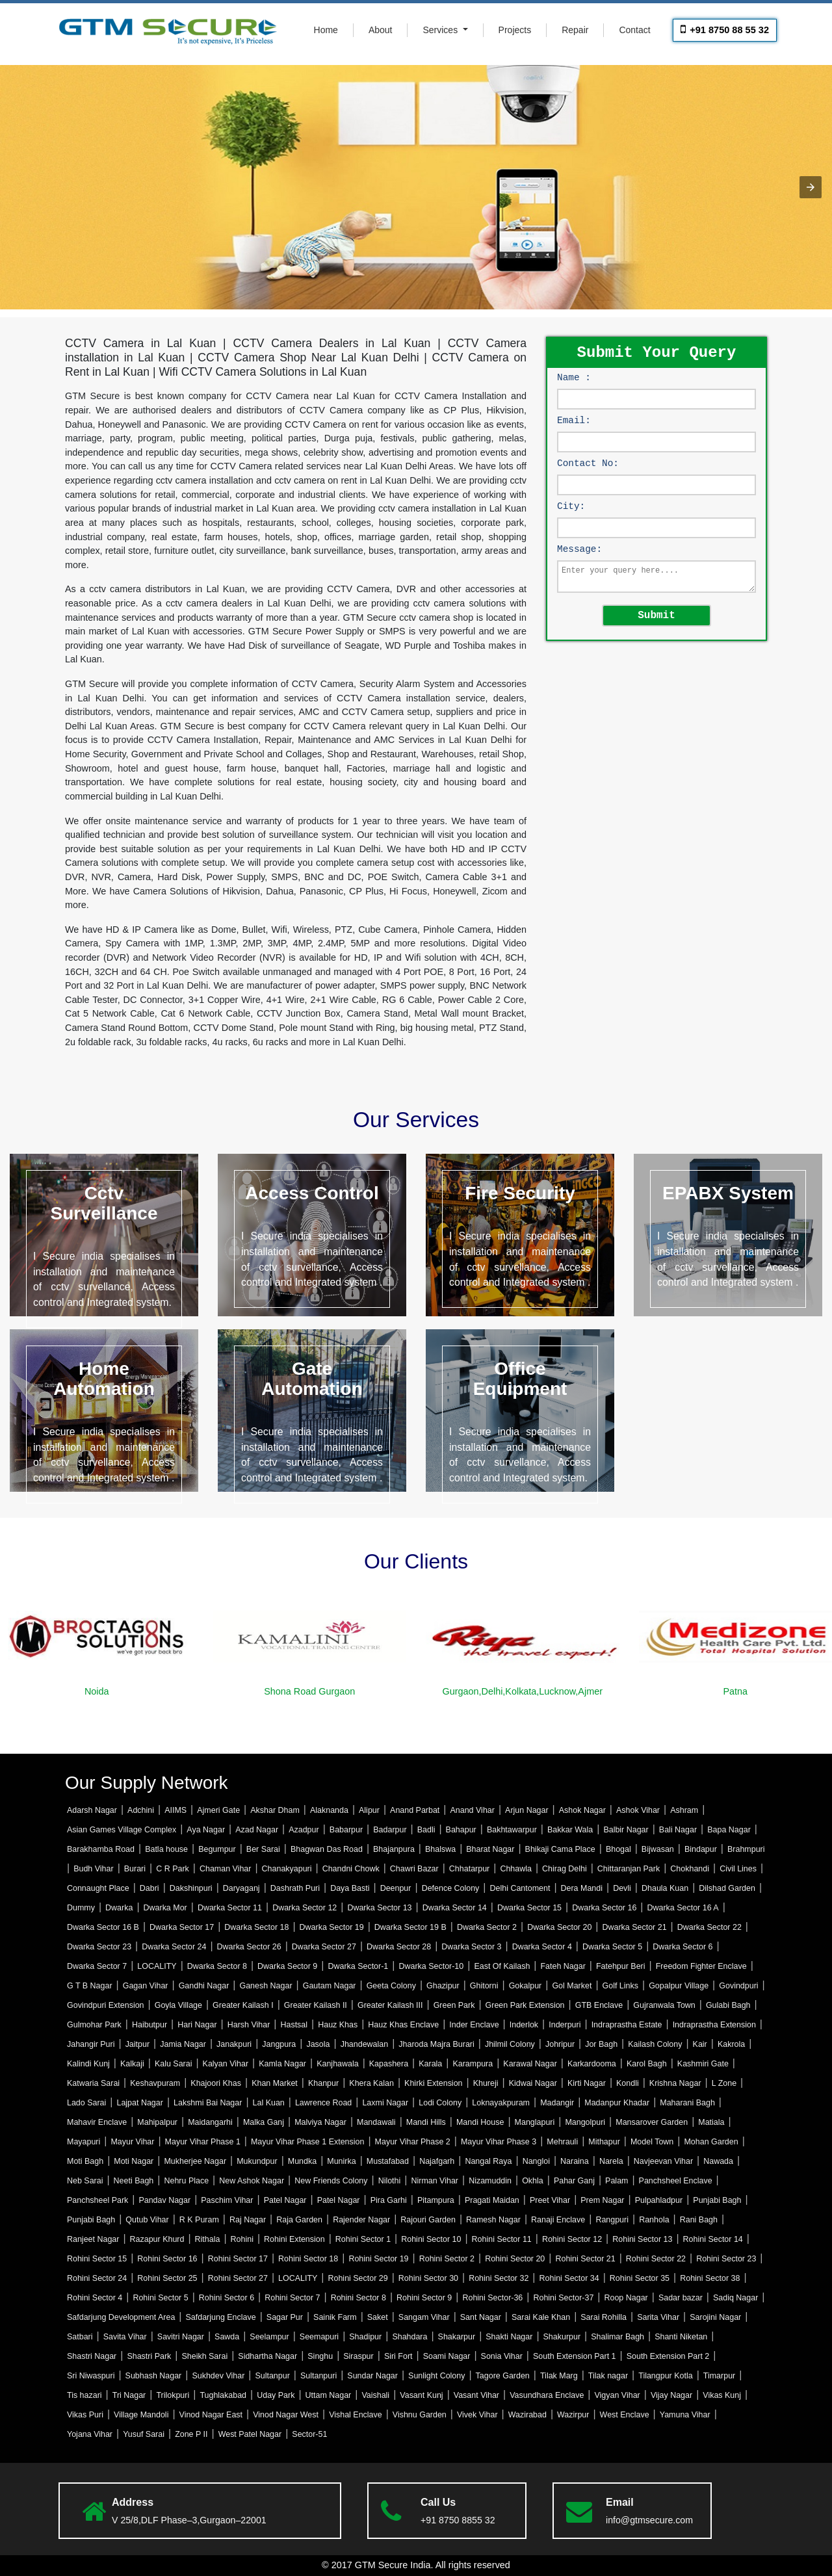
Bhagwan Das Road (327, 1849)
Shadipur (365, 2336)
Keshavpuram (155, 2083)
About (381, 30)
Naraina (574, 2161)
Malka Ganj (263, 2122)
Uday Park (275, 2395)
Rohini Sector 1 (363, 2239)
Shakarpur (457, 2336)
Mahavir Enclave (97, 2122)
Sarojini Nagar (715, 2317)
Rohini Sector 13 (642, 2239)
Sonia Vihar (502, 2356)
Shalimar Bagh (617, 2336)
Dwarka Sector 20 (559, 1927)
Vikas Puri (85, 2414)
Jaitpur (137, 2044)
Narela (611, 2161)
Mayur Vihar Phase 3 (498, 2141)
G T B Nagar (89, 1985)
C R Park (172, 1868)
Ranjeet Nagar (93, 2239)
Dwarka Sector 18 (256, 1927)
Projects (515, 30)
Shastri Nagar (91, 2356)
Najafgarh (436, 2161)
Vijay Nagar (671, 2395)
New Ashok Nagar (251, 2180)
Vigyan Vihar (617, 2395)
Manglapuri (535, 2122)
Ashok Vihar (638, 1810)
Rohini (242, 2239)
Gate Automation (312, 1379)
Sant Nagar (480, 2317)
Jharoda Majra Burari (436, 2044)
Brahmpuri (746, 1849)
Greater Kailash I (243, 2005)
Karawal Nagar (529, 2063)
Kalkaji (132, 2063)
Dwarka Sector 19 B (410, 1927)
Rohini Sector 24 (97, 2278)
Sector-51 (309, 2434)
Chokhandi (689, 1868)
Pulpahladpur (659, 2200)
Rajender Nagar (361, 2219)
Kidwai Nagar (533, 2083)
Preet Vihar (550, 2200)
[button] (811, 187)
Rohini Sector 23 (726, 2258)
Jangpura (279, 2044)
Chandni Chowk (351, 1868)
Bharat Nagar (490, 1849)
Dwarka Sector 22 (709, 1927)
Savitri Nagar (180, 2336)
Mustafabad (388, 2161)
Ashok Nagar (582, 1810)
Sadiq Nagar (735, 2297)
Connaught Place (98, 1888)
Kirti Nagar (586, 2083)
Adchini (140, 1810)
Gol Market (572, 1985)
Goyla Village (178, 2005)
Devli (622, 1888)
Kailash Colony (655, 2044)
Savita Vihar (125, 2336)
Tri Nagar (129, 2395)
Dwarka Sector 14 (454, 1907)
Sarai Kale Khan (541, 2317)
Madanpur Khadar (616, 2102)
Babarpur (346, 1829)
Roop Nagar (626, 2297)
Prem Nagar (602, 2200)
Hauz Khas (338, 2024)
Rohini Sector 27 (238, 2278)
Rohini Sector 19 (378, 2258)
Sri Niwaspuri (90, 2375)
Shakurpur (562, 2336)
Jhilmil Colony (510, 2044)
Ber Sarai (263, 1849)
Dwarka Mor (165, 1907)
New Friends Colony (330, 2180)
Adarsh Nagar (92, 1810)
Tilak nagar (608, 2375)
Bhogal (618, 1849)
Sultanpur (272, 2375)
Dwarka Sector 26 (249, 1946)
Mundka (302, 2161)
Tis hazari (84, 2395)
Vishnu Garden (420, 2414)
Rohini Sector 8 (358, 2297)
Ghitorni (484, 1985)
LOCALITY (156, 1966)
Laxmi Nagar (385, 2102)
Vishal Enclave (355, 2414)
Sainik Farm (335, 2317)
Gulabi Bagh (728, 2005)
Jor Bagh (601, 2044)
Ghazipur (443, 1985)
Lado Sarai (86, 2102)
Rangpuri (612, 2219)
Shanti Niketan (681, 2336)
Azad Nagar (256, 1829)
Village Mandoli (141, 2414)
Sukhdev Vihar (218, 2375)
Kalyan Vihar (225, 2063)
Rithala (207, 2239)
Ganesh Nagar (265, 1985)
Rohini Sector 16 (167, 2258)
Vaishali (375, 2395)
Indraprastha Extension (714, 2024)
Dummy (81, 1907)
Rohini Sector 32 (498, 2278)
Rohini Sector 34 (569, 2278)
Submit (656, 614)
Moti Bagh (85, 2161)
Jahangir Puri (90, 2044)
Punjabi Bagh (717, 2200)
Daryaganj (241, 1888)
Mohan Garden (711, 2141)
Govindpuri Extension (105, 2005)
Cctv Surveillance (104, 1203)
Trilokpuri (172, 2395)
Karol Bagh (647, 2063)
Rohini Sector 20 (515, 2258)
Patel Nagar (285, 2200)
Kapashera (388, 2063)
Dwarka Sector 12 (304, 1907)
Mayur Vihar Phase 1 (202, 2141)
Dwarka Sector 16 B (103, 1927)
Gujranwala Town (664, 2005)
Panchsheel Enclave (675, 2180)
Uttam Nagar (329, 2395)
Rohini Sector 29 (357, 2278)
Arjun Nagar (527, 1810)
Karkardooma (591, 2063)
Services (441, 30)
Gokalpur (525, 1985)
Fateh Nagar (563, 1966)
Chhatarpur (469, 1868)
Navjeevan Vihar (663, 2161)
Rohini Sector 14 (713, 2239)
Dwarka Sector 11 (230, 1907)
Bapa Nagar (729, 1829)
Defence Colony (451, 1888)
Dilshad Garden (727, 1888)
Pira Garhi (388, 2200)
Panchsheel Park (97, 2200)
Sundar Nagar (372, 2375)
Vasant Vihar (476, 2395)
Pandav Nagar (164, 2200)
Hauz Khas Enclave (403, 2024)
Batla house (166, 1849)
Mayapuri (83, 2141)
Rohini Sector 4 (94, 2297)
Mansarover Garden (652, 2122)
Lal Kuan (269, 2102)
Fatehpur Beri (620, 1966)
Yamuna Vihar (685, 2414)
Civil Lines (738, 1868)
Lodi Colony (440, 2102)
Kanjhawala (337, 2063)
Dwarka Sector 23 (99, 1946)
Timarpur (719, 2375)
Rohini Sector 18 (308, 2258)
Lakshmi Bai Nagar (208, 2102)
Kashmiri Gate (703, 2063)
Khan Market (275, 2083)
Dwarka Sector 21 (634, 1927)
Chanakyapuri (287, 1868)
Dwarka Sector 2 (487, 1927)
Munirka (341, 2161)
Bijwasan (658, 1849)
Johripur (560, 2044)
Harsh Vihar (249, 2024)
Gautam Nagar (329, 1985)
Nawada (718, 2161)
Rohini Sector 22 (656, 2258)
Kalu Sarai (173, 2063)
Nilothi (389, 2180)
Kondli (627, 2083)
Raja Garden (299, 2219)
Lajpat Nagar (139, 2102)
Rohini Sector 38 (710, 2278)
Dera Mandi (582, 1888)
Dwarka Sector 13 (379, 1907)
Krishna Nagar (675, 2083)
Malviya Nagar (320, 2122)
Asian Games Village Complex (121, 1829)
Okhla (532, 2180)
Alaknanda (329, 1810)
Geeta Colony (391, 1985)
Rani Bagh (699, 2219)
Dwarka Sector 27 (324, 1946)
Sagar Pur (284, 2317)
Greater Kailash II (315, 2005)
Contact (634, 30)
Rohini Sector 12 (572, 2239)
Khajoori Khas (215, 2083)
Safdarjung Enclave (221, 2317)
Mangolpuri (585, 2122)
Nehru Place (186, 2180)
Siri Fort (398, 2356)
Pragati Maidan (492, 2200)
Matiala (711, 2122)
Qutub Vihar (146, 2219)
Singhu (320, 2356)
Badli (426, 1829)
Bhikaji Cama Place (560, 1849)
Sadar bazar (680, 2297)
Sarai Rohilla (603, 2317)
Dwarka (119, 1907)
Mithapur (604, 2141)
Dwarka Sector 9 (287, 1966)
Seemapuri (319, 2336)
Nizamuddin (490, 2180)
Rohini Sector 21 (585, 2258)
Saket (377, 2317)
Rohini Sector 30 (428, 2278)
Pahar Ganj (574, 2180)
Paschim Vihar (227, 2200)
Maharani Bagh (687, 2102)
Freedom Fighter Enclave (701, 1966)
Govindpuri (738, 1985)
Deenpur (395, 1888)
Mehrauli (562, 2141)
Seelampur (269, 2336)
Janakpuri (234, 2044)
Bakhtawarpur (512, 1829)
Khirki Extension (433, 2083)
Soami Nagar (447, 2356)
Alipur (369, 1810)
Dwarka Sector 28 (399, 1946)
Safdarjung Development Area (121, 2317)
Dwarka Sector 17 (182, 1927)
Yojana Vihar (89, 2434)
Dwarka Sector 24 (174, 1946)
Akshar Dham (275, 1810)
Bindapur (700, 1849)
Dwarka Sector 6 (682, 1946)
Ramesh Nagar (493, 2219)
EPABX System (728, 1193)
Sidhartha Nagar (267, 2356)
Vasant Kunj (421, 2395)
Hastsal (293, 2024)
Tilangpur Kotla (665, 2375)
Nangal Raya (488, 2161)
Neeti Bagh (134, 2180)
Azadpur (303, 1829)
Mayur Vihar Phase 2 (412, 2141)
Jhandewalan (365, 2044)
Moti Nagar (133, 2161)
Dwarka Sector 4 (542, 1946)
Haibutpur (149, 2024)
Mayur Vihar (132, 2141)
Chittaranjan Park (628, 1868)
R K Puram (199, 2219)
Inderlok (524, 2024)
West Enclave (624, 2414)
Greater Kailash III (390, 2005)
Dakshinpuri (191, 1888)
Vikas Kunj (722, 2395)
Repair (575, 30)
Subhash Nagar (153, 2375)
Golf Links (620, 1985)
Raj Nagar (247, 2219)
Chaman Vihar (225, 1868)
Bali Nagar (678, 1829)
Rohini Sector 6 (226, 2297)
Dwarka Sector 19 (332, 1927)
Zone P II (191, 2434)
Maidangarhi (210, 2122)
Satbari (80, 2336)
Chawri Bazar (414, 1868)
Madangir (557, 2102)
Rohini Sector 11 (502, 2239)
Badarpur (389, 1829)
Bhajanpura (394, 1849)
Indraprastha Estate (627, 2024)
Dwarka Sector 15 (529, 1907)
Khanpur (323, 2083)
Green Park (454, 2005)
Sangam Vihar (424, 2317)
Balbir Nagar (625, 1829)
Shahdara (409, 2336)
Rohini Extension (294, 2239)
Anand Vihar (472, 1810)
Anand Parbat (414, 1810)
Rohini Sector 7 (292, 2297)
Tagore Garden (503, 2375)
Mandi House (480, 2122)
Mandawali (376, 2122)
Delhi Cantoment (520, 1888)
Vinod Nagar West (285, 2414)
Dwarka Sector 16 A (682, 1907)
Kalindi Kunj (88, 2063)
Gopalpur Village (678, 1985)
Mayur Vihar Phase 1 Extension (307, 2141)
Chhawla (516, 1868)
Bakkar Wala (570, 1829)
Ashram (684, 1810)
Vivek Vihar (477, 2414)
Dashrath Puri (295, 1888)
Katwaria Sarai (93, 2083)
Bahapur (461, 1829)
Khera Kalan (371, 2083)
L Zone (724, 2083)
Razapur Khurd (157, 2239)
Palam (616, 2180)
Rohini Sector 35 (640, 2278)
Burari (135, 1868)
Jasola (318, 2044)
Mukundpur (257, 2161)
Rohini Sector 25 (167, 2278)
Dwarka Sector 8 (217, 1966)
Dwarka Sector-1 (358, 1966)
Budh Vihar (93, 1868)
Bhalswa (440, 1849)
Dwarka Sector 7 (97, 1966)
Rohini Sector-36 (492, 2297)
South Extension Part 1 (574, 2356)
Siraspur (358, 2356)
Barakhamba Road (101, 1849)
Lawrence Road (323, 2102)
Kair (700, 2044)
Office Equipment (520, 1379)
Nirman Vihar (434, 2180)
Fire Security (520, 1193)
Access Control (311, 1193)
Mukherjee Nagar (195, 2161)
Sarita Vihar (658, 2317)
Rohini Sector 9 (424, 2297)
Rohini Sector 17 (238, 2258)
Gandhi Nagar (204, 1985)
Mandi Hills (426, 2122)
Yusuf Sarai (143, 2434)
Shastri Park (149, 2356)
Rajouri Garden (428, 2219)
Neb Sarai (85, 2180)
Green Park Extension (525, 2005)
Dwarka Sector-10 (430, 1966)
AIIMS (175, 1810)
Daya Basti (349, 1888)
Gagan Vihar (145, 1985)
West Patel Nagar (250, 2434)
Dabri (149, 1888)
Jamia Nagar (183, 2044)
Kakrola (731, 2044)
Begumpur (217, 1849)
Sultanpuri (318, 2375)
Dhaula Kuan (665, 1888)
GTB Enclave (599, 2005)
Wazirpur (573, 2414)
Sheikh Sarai (204, 2356)
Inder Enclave (474, 2024)
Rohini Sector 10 (431, 2239)
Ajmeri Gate (218, 1810)
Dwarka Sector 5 (612, 1946)
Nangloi (536, 2161)
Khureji (486, 2083)
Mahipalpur (157, 2122)
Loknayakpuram (501, 2102)
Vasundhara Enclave (547, 2395)
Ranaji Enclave (558, 2219)
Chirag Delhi (564, 1868)
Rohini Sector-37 (563, 2297)
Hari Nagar (196, 2024)
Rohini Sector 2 (446, 2258)
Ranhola (654, 2219)
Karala (430, 2063)
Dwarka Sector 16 (604, 1907)
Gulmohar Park (94, 2024)
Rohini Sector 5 (160, 2297)
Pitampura (435, 2200)
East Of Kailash (502, 1966)
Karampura (472, 2063)
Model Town (651, 2141)
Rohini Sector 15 (97, 2258)
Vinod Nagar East (211, 2414)
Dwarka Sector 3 (471, 1946)
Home (326, 30)
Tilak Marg (559, 2375)
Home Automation (104, 1379)
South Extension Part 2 (668, 2356)
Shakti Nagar (509, 2336)
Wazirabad (527, 2414)
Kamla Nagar (282, 2063)
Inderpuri (564, 2024)
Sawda (226, 2336)
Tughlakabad (223, 2395)
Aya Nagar (206, 1829)
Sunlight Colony (436, 2375)
